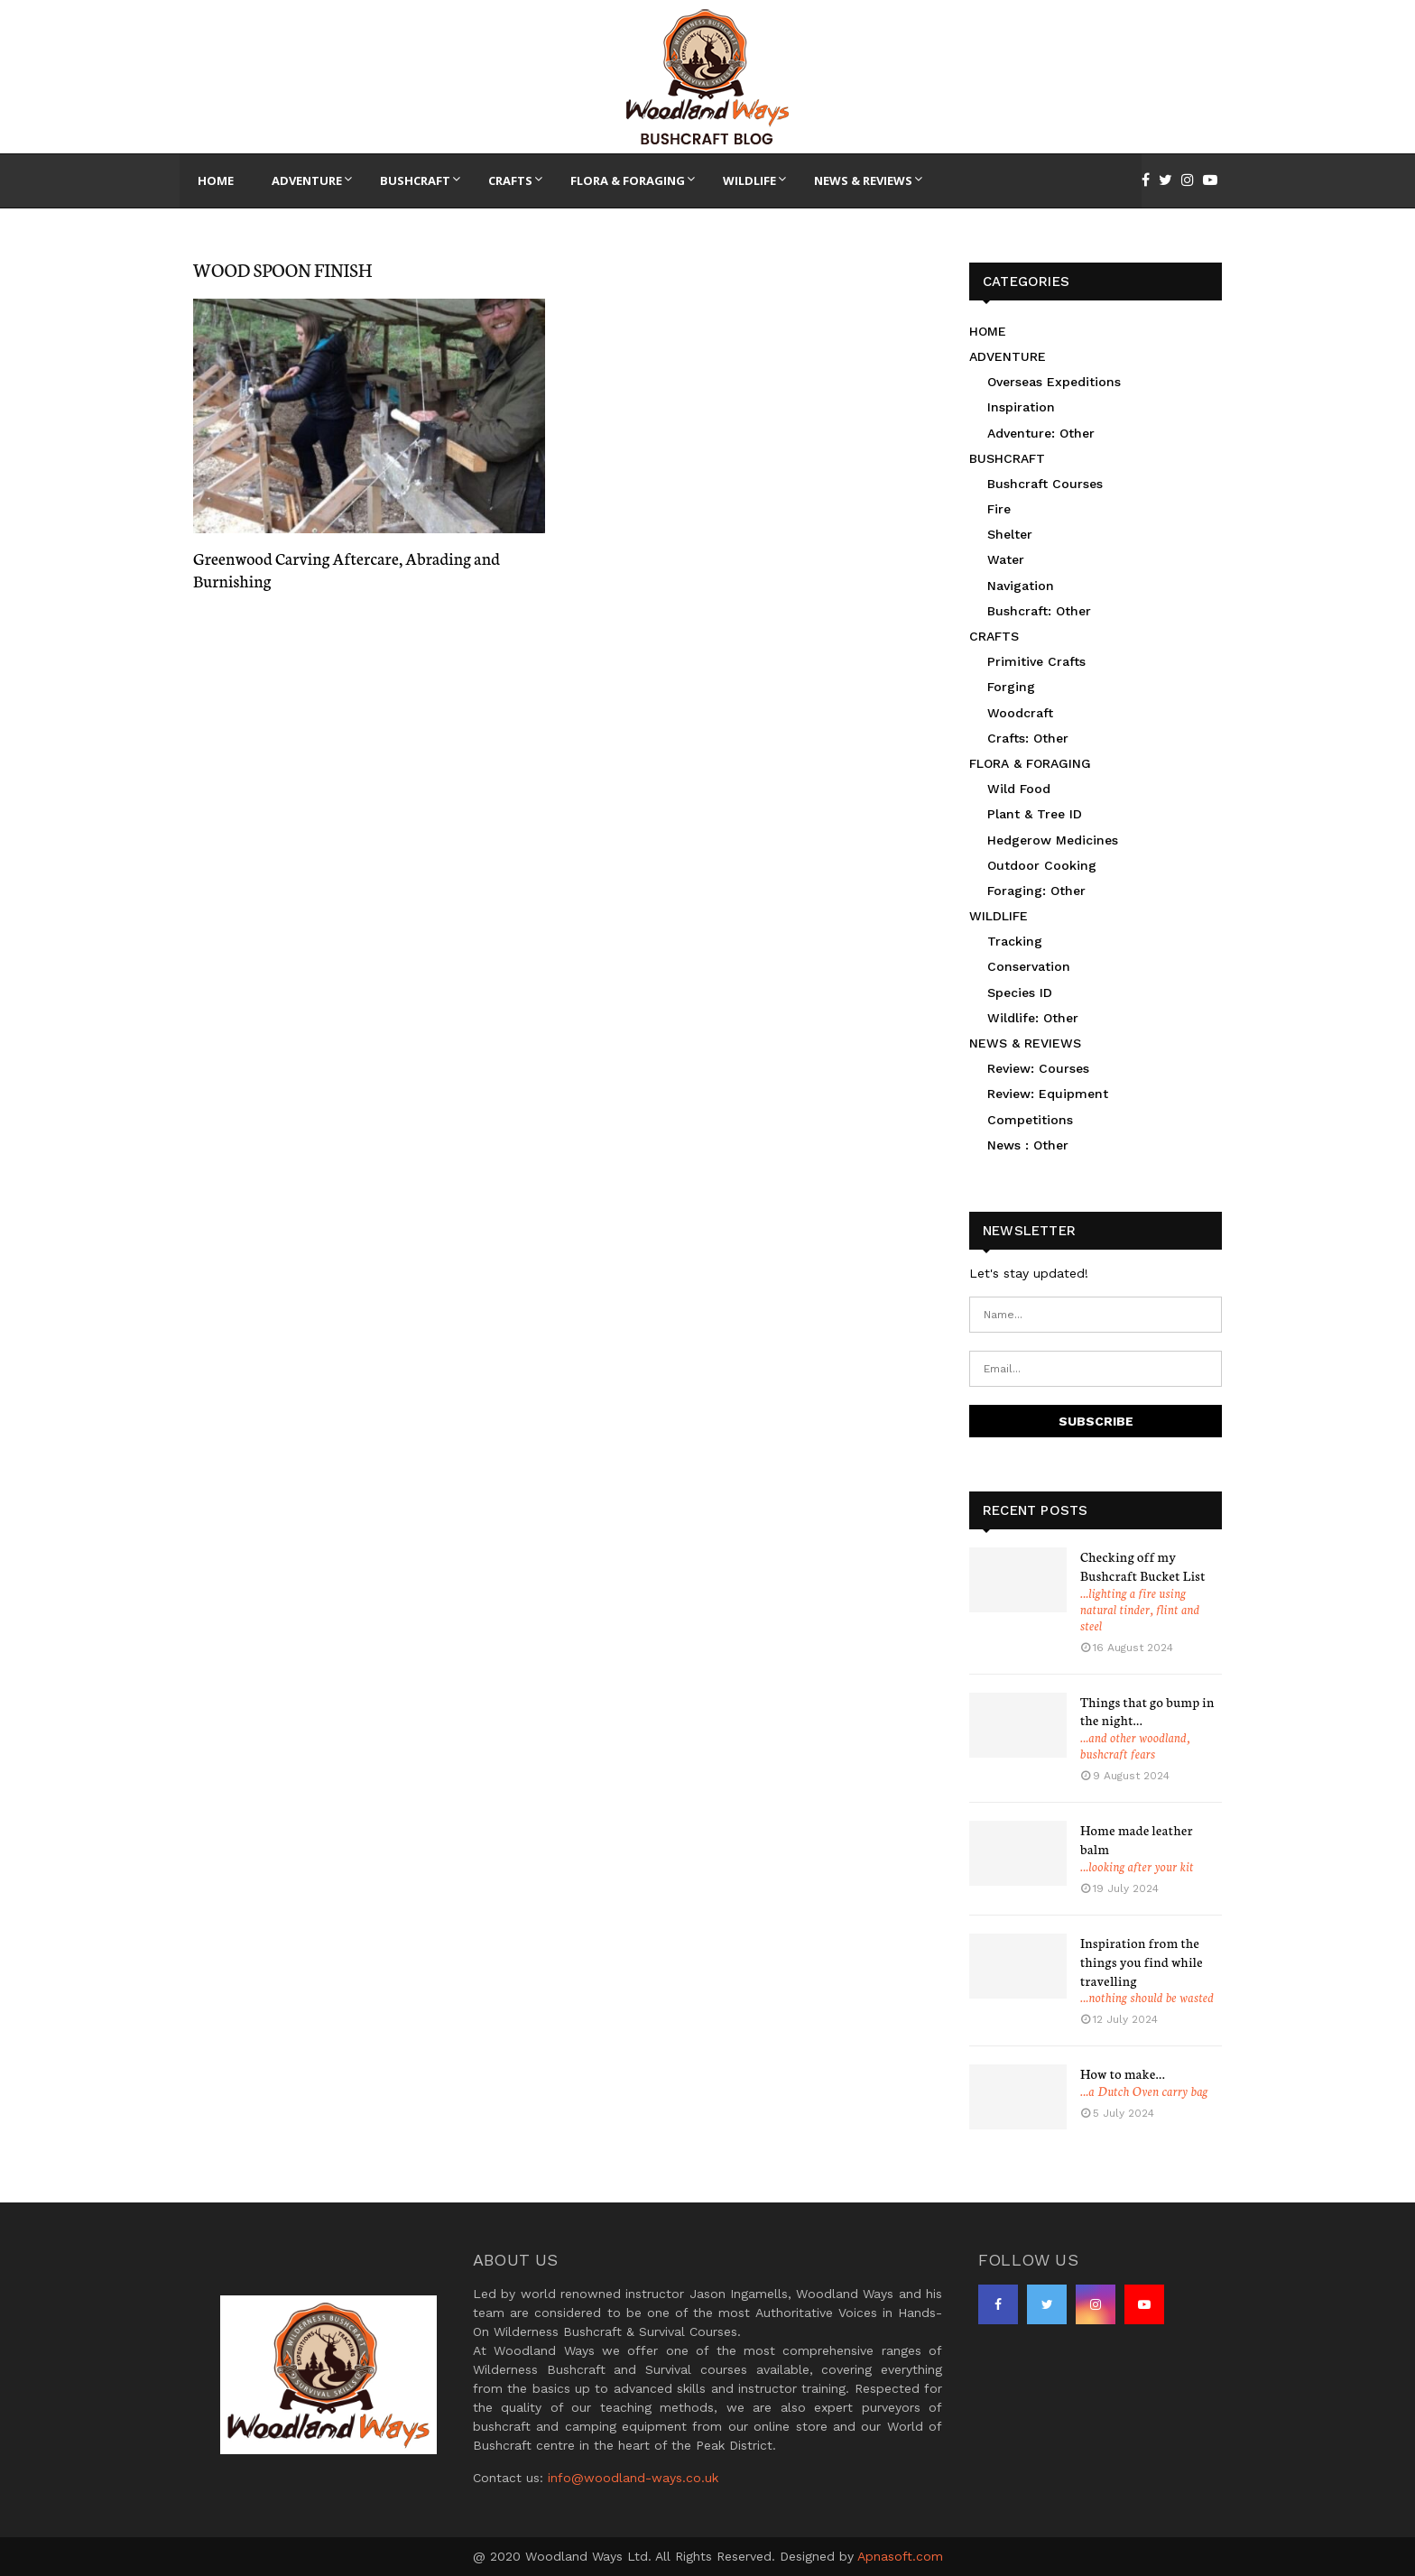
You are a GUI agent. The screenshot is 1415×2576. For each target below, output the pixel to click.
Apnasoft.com (900, 2556)
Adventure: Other (1041, 433)
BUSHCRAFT (1007, 458)
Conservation (1028, 966)
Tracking (1014, 941)
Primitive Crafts (1036, 661)
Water (1005, 559)
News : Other (1027, 1145)
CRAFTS (994, 636)
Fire (999, 509)
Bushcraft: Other (1039, 611)
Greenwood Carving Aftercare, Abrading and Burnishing (346, 569)
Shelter (1009, 534)
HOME (987, 331)
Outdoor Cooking (1041, 865)
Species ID (1019, 992)
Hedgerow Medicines (1052, 840)
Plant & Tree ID (1034, 814)
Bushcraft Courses (1045, 483)
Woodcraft (1020, 713)
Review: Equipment (1047, 1093)
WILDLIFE (998, 916)
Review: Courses (1038, 1068)
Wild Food (1018, 788)
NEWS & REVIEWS (1025, 1043)
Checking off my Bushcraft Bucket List (1143, 1565)
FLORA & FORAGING (1030, 763)
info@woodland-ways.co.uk (633, 2477)
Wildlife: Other (1032, 1018)
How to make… (1122, 2073)
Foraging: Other (1036, 890)
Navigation (1020, 585)
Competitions (1030, 1120)
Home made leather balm (1136, 1839)
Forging (1011, 686)
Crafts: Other (1027, 738)
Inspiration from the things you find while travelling (1141, 1962)
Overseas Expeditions (1054, 381)
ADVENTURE (1007, 356)
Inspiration (1021, 407)
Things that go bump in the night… (1147, 1711)
